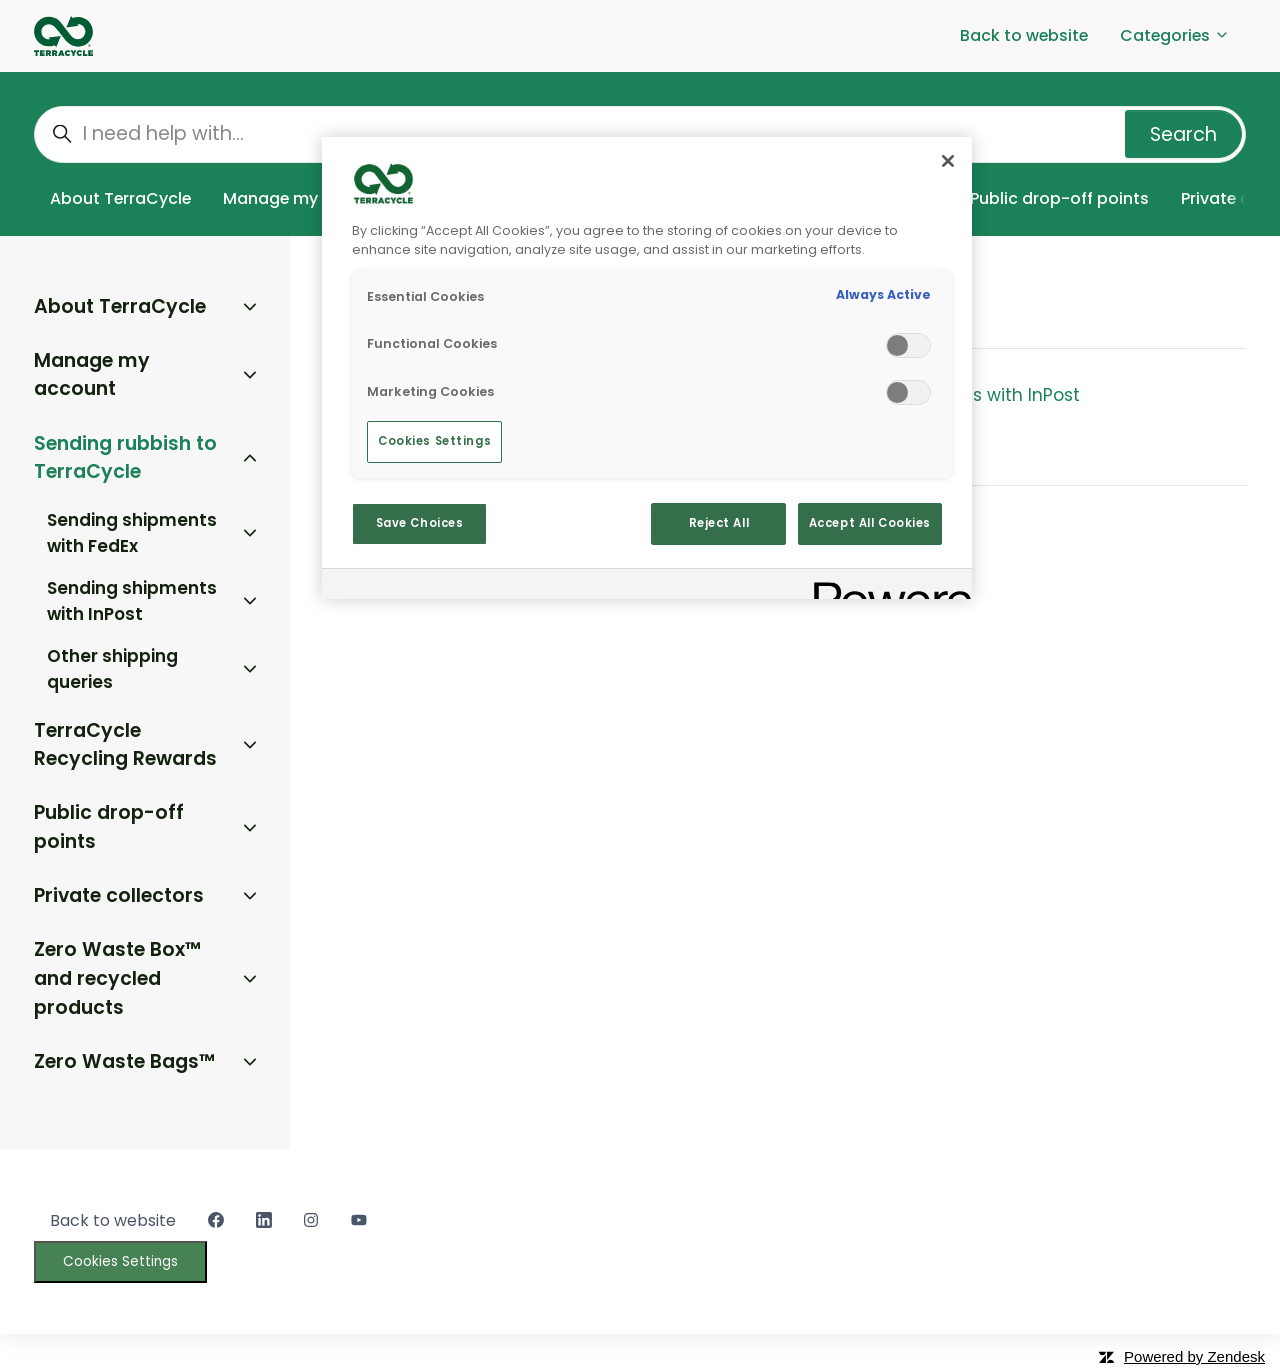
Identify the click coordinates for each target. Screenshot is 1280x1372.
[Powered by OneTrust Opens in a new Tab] (886, 586)
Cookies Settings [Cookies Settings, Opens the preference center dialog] (434, 441)
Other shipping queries (112, 669)
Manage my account (307, 198)
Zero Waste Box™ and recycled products (117, 978)
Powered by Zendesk (1194, 1356)
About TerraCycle (120, 198)
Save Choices (420, 523)
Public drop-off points (1059, 198)
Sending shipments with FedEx (132, 533)
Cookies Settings (120, 1261)
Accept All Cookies (870, 523)
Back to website (1024, 35)
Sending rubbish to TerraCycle (125, 458)
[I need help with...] (640, 134)
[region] (647, 368)
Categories (1175, 35)
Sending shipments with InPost (947, 395)
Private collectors (119, 895)
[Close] (948, 161)
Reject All (719, 523)
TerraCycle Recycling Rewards (125, 745)
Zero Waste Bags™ (124, 1061)
